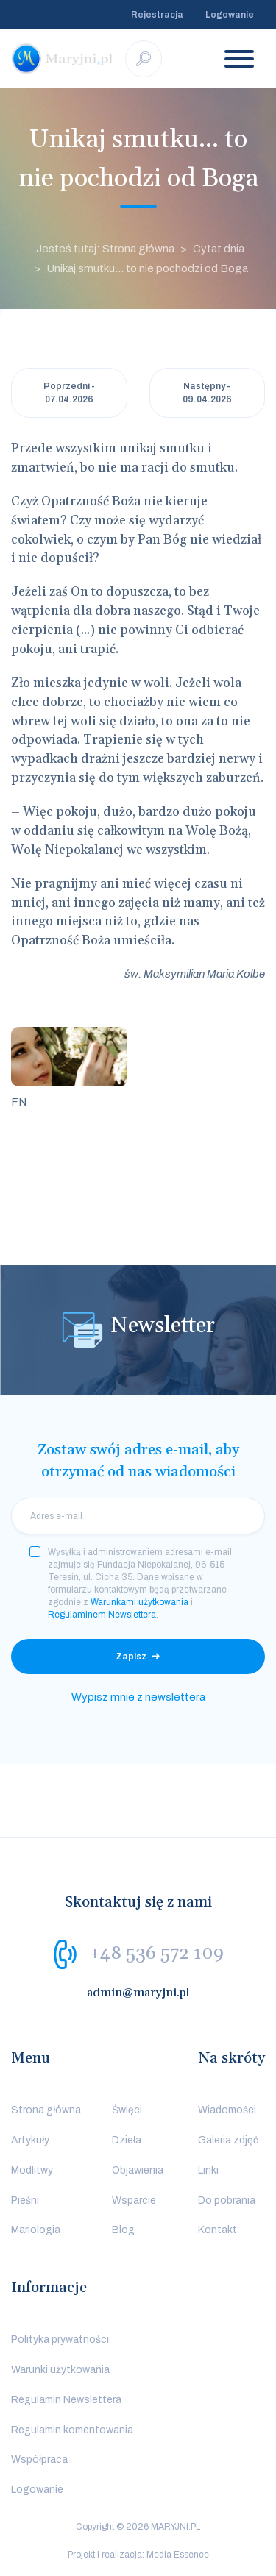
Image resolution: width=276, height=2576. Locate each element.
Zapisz (131, 1656)
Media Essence (177, 2555)
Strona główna (46, 2110)
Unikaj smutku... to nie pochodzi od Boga (147, 268)
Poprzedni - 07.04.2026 (69, 393)
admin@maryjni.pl (138, 1992)
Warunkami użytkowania (139, 1602)
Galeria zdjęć (228, 2140)
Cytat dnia (218, 249)
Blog (123, 2229)
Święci (127, 2110)
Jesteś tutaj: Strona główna (105, 249)
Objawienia (137, 2170)
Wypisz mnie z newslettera (138, 1697)
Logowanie (229, 15)
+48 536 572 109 (156, 1954)
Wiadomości (227, 2110)
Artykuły (30, 2140)
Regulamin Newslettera (66, 2399)
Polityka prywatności (60, 2339)
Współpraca (39, 2459)
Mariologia (35, 2229)
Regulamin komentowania (72, 2430)
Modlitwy (32, 2170)
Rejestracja (157, 15)
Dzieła (126, 2140)
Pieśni (25, 2200)
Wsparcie (134, 2200)
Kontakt (217, 2229)
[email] (138, 1516)
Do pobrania (226, 2200)
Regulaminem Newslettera (102, 1614)
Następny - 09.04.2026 (207, 393)
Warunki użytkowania (60, 2369)
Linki (208, 2170)
